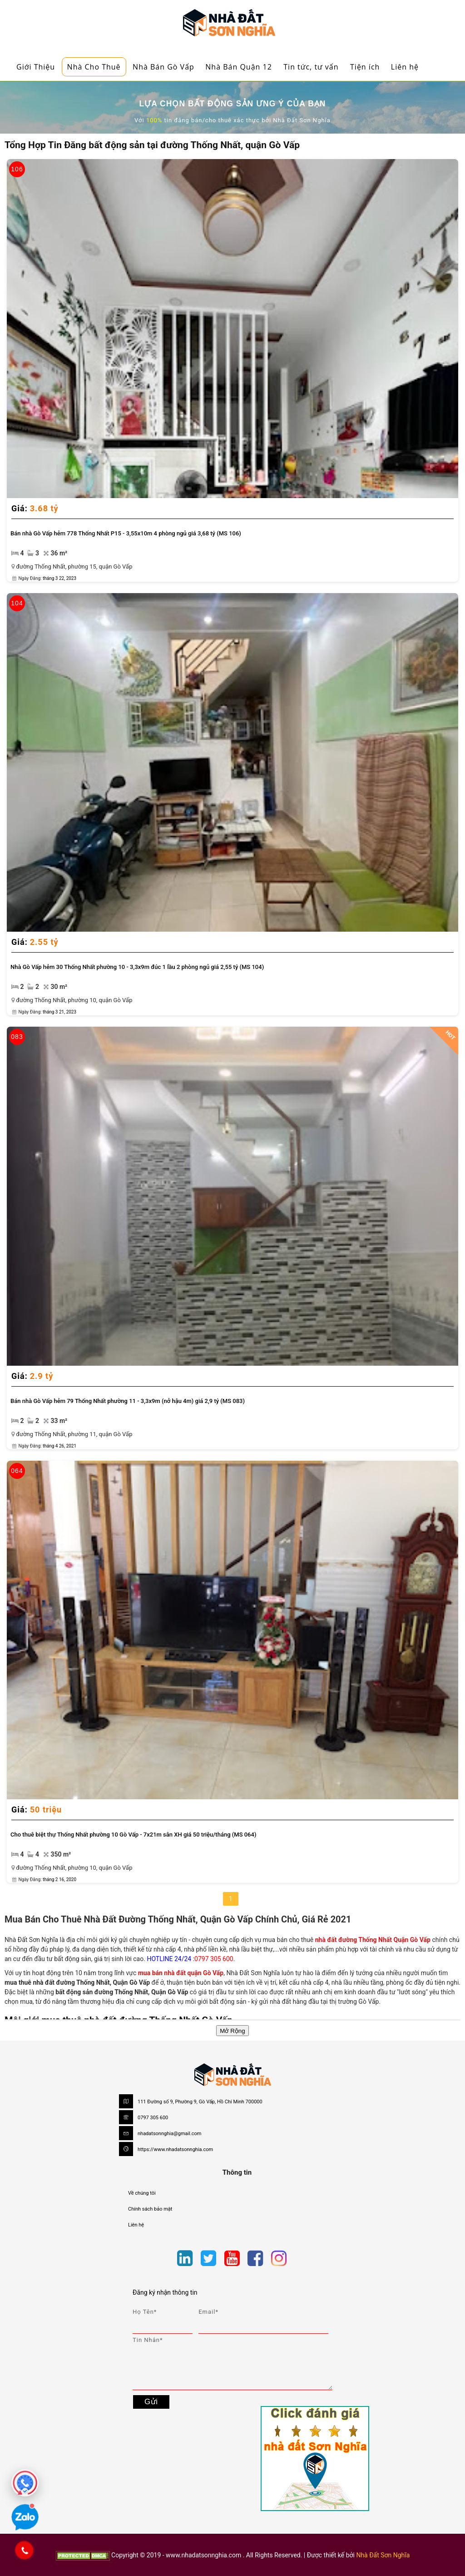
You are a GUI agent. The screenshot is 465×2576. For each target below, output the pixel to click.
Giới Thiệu (35, 67)
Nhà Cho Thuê (94, 67)
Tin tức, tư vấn (310, 67)
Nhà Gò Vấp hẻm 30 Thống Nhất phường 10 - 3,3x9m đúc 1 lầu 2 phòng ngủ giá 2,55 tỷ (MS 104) (137, 967)
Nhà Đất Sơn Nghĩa (383, 2555)
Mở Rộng (232, 2030)
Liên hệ (405, 67)
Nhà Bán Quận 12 (238, 67)
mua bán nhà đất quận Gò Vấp (181, 1973)
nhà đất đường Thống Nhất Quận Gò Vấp (372, 1939)
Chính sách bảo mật (150, 2209)
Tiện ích (365, 67)
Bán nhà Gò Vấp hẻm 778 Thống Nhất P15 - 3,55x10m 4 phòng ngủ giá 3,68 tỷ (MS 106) (125, 533)
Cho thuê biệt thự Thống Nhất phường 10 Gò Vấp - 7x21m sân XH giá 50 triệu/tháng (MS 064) (133, 1834)
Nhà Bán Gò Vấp (163, 67)
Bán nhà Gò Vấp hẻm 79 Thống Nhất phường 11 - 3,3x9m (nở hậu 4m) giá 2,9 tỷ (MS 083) (127, 1401)
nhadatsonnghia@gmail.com (170, 2134)
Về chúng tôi (142, 2193)
